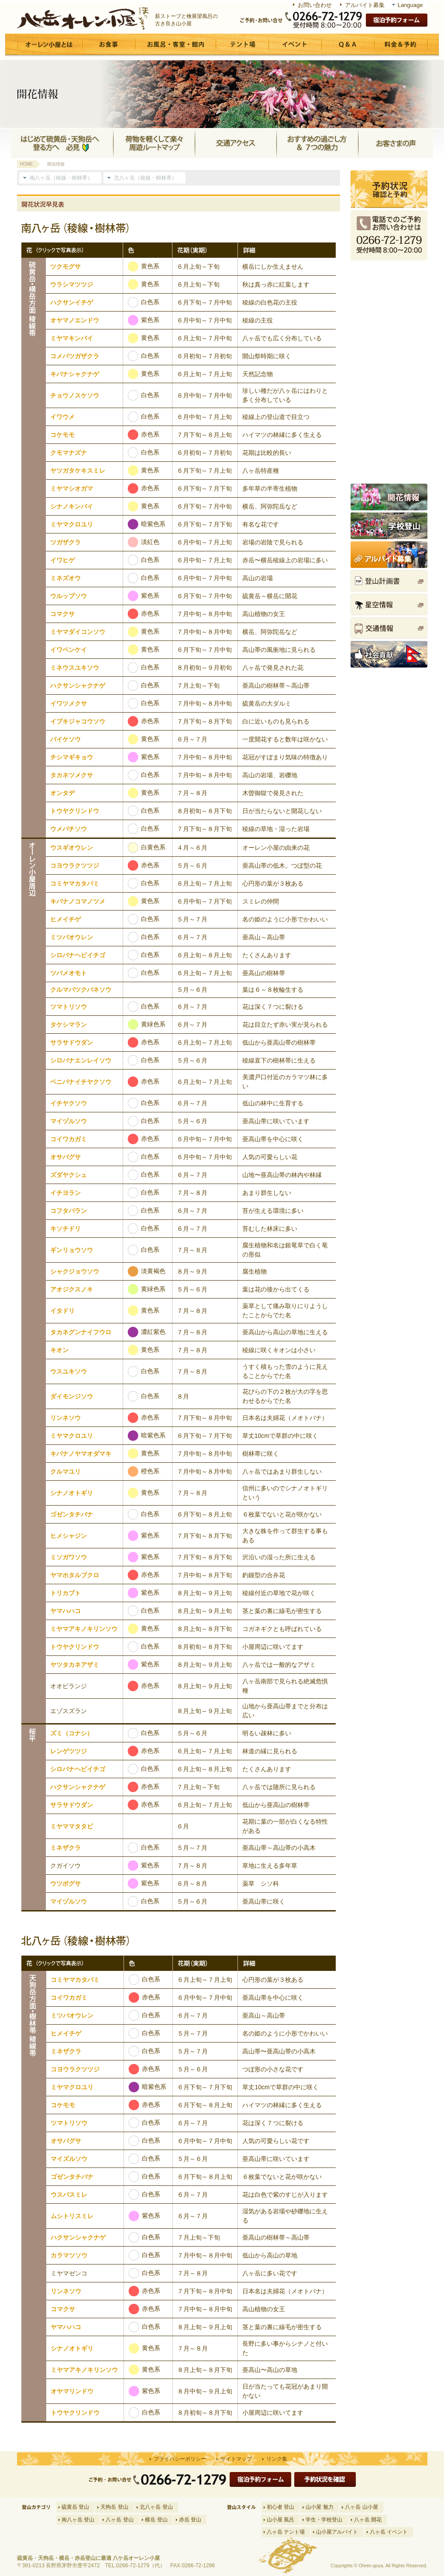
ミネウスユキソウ (74, 667)
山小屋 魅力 (319, 2507)
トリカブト (65, 1592)
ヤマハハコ (65, 1610)
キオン (59, 1350)
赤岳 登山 (190, 2520)
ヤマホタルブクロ (74, 1575)
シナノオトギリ (71, 1492)
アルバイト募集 (365, 5)
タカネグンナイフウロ (80, 1332)
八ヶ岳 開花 (368, 2520)
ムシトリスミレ (72, 2215)
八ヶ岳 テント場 (286, 2532)
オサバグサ (65, 1156)
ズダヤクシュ (68, 1174)
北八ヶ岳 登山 (156, 2507)
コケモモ (62, 434)
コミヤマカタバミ (74, 883)
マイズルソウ (69, 2158)
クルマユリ (65, 1471)
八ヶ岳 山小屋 (361, 2507)
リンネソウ (65, 1417)
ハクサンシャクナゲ (77, 685)
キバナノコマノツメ (77, 901)
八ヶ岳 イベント (389, 2532)
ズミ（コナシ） (71, 1733)
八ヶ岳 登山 (119, 2520)
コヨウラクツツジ (74, 865)
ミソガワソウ (68, 1557)
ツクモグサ (65, 266)
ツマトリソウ (68, 1006)
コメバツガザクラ (74, 356)
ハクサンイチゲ (71, 302)
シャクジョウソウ (74, 1271)
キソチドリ (65, 1228)
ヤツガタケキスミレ (77, 470)
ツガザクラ (65, 542)
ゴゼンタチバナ (71, 1514)
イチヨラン (65, 1192)
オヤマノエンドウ (74, 320)
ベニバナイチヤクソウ (80, 1081)
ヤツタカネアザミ (74, 1664)
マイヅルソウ (68, 1121)
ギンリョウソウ (71, 1249)
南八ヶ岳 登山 (78, 2520)
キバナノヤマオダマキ (80, 1453)
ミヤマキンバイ (71, 338)
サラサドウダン (71, 1042)
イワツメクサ (68, 703)
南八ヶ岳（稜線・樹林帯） (61, 178)
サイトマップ (236, 2459)
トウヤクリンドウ (74, 810)
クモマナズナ (68, 452)
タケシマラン (68, 1024)
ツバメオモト (68, 972)
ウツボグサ (65, 1883)
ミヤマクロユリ (71, 524)
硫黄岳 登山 (75, 2507)
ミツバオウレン (71, 937)
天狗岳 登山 (114, 2507)
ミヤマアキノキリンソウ (83, 1628)
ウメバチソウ (68, 828)
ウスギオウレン (71, 847)
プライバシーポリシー (180, 2459)
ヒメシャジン (68, 1535)
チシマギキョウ (71, 757)
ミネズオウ (65, 578)
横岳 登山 (156, 2520)
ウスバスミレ (69, 2194)
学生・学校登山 (324, 2520)
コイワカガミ (68, 1139)
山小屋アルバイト (337, 2532)
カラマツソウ (69, 2255)
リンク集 (276, 2459)
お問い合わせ (315, 5)
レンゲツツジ (68, 1751)
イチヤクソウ (68, 1103)
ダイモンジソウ (71, 1396)
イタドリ (62, 1310)
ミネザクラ (65, 1847)
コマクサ (62, 613)
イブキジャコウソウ (77, 721)
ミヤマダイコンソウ (77, 631)
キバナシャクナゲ (74, 373)
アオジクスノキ (71, 1289)
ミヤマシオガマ (71, 488)
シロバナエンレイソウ (80, 1060)
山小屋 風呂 (280, 2520)
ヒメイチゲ (65, 919)
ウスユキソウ (68, 1371)
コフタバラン (68, 1210)
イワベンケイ (68, 649)
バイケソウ (65, 739)
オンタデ (62, 792)
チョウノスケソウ (74, 395)
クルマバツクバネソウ (80, 989)
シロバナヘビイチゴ (77, 955)
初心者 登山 (280, 2507)
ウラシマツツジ (71, 284)
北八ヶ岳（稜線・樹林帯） (145, 178)
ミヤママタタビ (71, 1826)
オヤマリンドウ (72, 2391)
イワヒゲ (62, 560)
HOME (26, 164)
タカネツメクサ (71, 775)
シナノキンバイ (71, 506)
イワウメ (62, 416)
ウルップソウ (68, 595)
